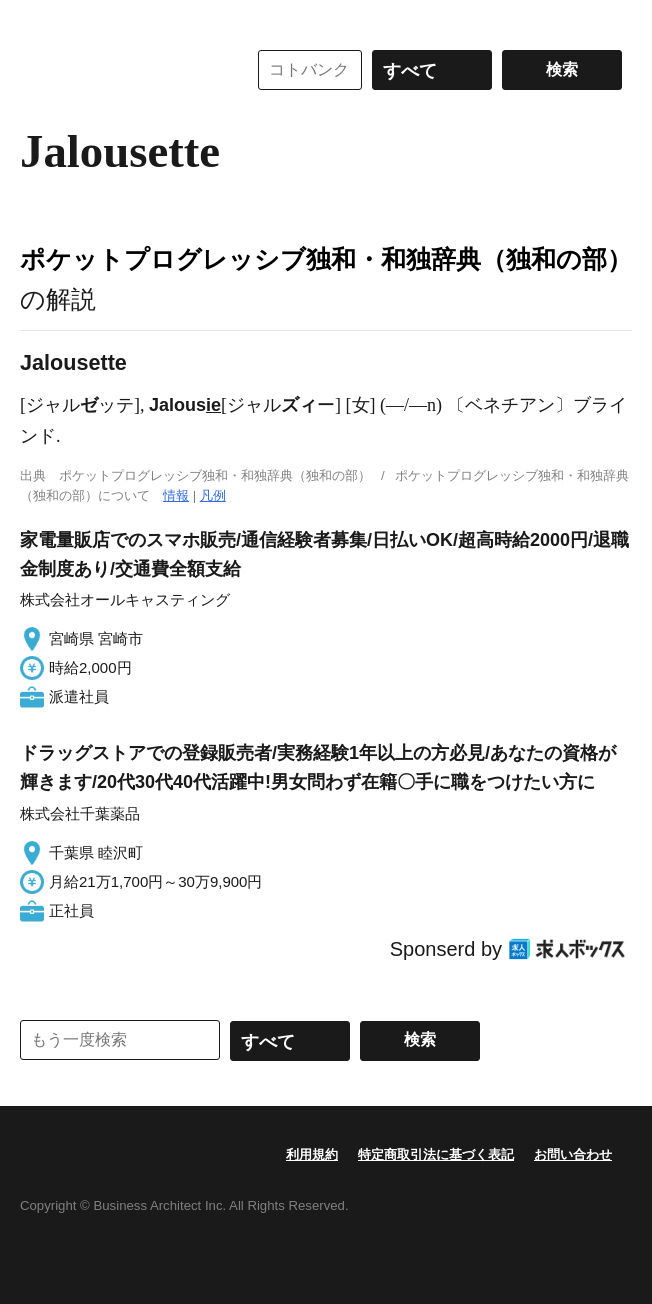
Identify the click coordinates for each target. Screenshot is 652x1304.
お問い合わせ (573, 1154)
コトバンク (119, 70)
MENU (40, 20)
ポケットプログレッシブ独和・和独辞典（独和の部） (326, 259)
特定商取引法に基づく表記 (436, 1154)
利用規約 (312, 1154)
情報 (176, 495)
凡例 (213, 495)
